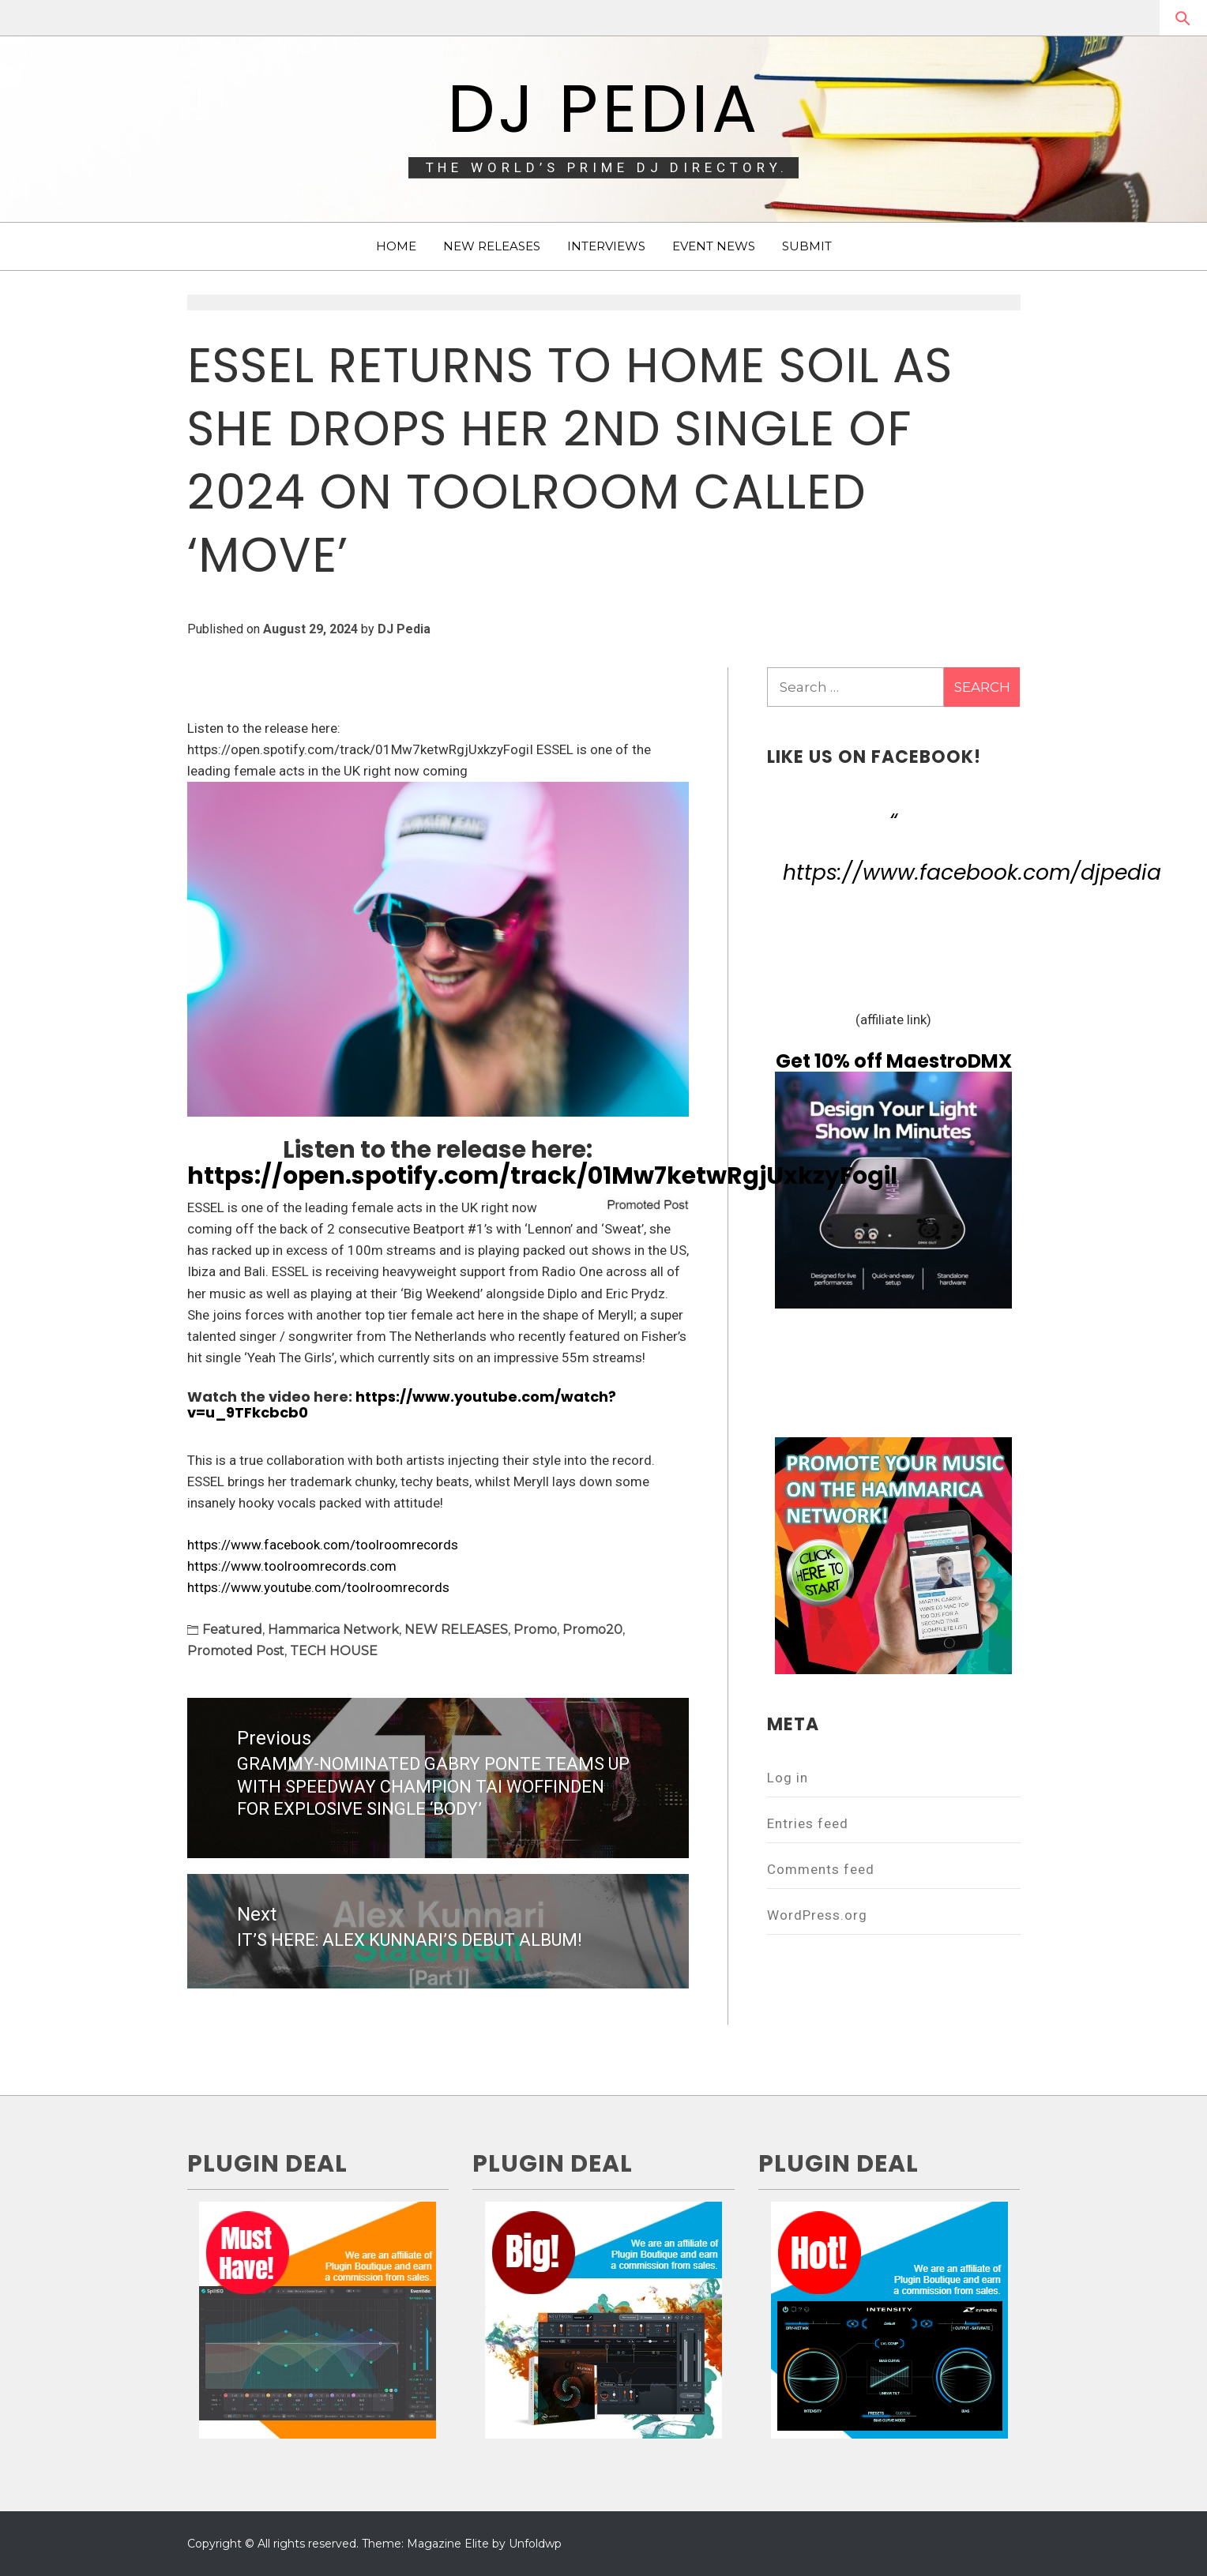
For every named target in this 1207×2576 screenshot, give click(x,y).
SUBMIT (807, 245)
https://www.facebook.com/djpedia (972, 872)
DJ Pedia (604, 109)
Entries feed (807, 1823)
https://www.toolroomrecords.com (292, 1566)
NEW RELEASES (491, 245)
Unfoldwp (535, 2544)
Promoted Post (235, 1650)
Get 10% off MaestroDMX (894, 1061)
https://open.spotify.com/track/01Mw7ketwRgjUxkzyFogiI (542, 1175)
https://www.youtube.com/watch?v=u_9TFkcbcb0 (401, 1404)
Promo (535, 1629)
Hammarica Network (333, 1629)
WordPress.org (817, 1915)
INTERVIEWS (606, 245)
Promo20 (592, 1629)
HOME (396, 245)
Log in (787, 1778)
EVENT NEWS (713, 245)
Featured (232, 1629)
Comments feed (820, 1869)
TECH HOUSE (334, 1650)
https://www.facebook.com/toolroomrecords (322, 1545)
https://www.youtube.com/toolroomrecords (318, 1587)
